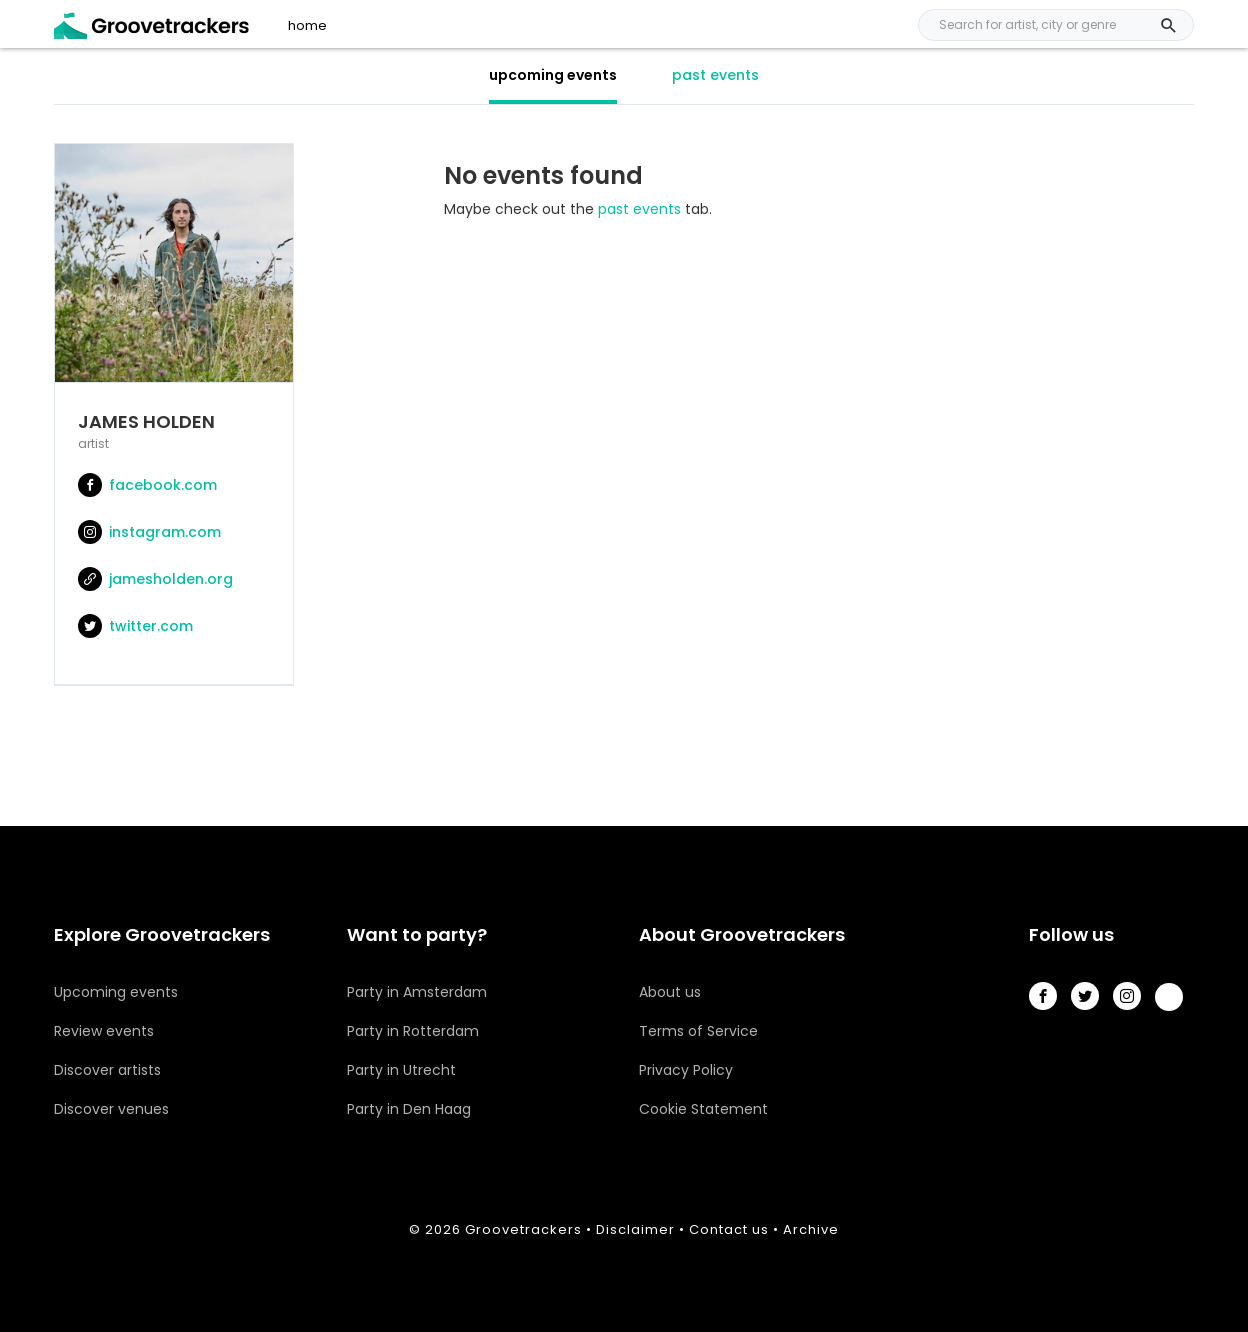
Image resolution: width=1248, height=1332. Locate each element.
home (307, 26)
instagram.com (149, 532)
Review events (104, 1031)
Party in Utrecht (401, 1070)
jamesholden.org (155, 579)
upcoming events (553, 75)
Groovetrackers (523, 1229)
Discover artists (107, 1070)
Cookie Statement (703, 1109)
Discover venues (111, 1109)
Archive (811, 1229)
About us (670, 992)
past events (715, 75)
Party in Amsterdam (417, 992)
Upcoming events (116, 992)
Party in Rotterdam (413, 1031)
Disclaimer (635, 1229)
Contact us (729, 1229)
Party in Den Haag (409, 1109)
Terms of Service (698, 1031)
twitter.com (135, 626)
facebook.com (147, 485)
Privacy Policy (686, 1070)
